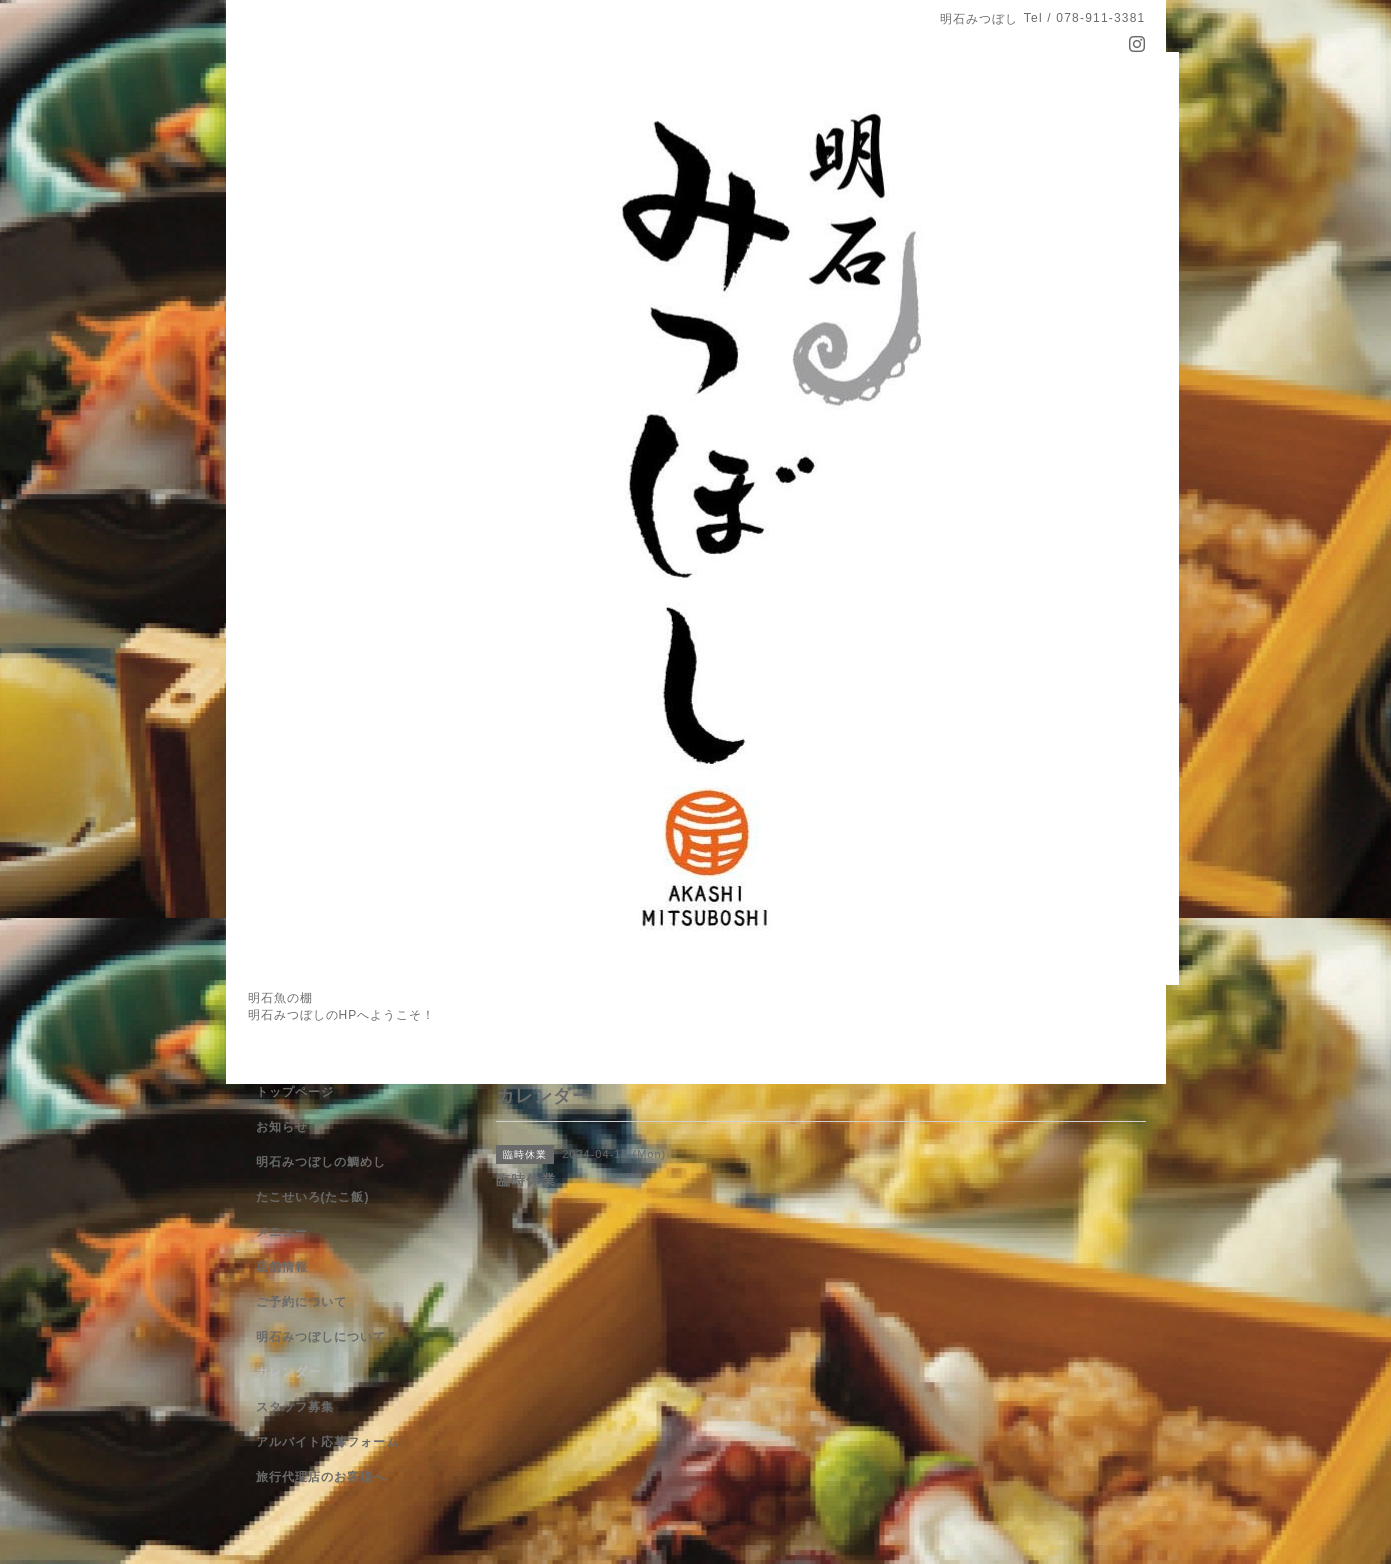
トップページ (295, 1092)
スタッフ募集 (295, 1407)
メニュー (282, 1232)
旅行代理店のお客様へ (321, 1477)
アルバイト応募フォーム (327, 1442)
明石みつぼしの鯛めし (321, 1162)
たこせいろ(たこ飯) (313, 1197)
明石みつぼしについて (321, 1337)
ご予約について (301, 1302)
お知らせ (282, 1127)
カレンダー (288, 1372)
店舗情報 (282, 1267)
